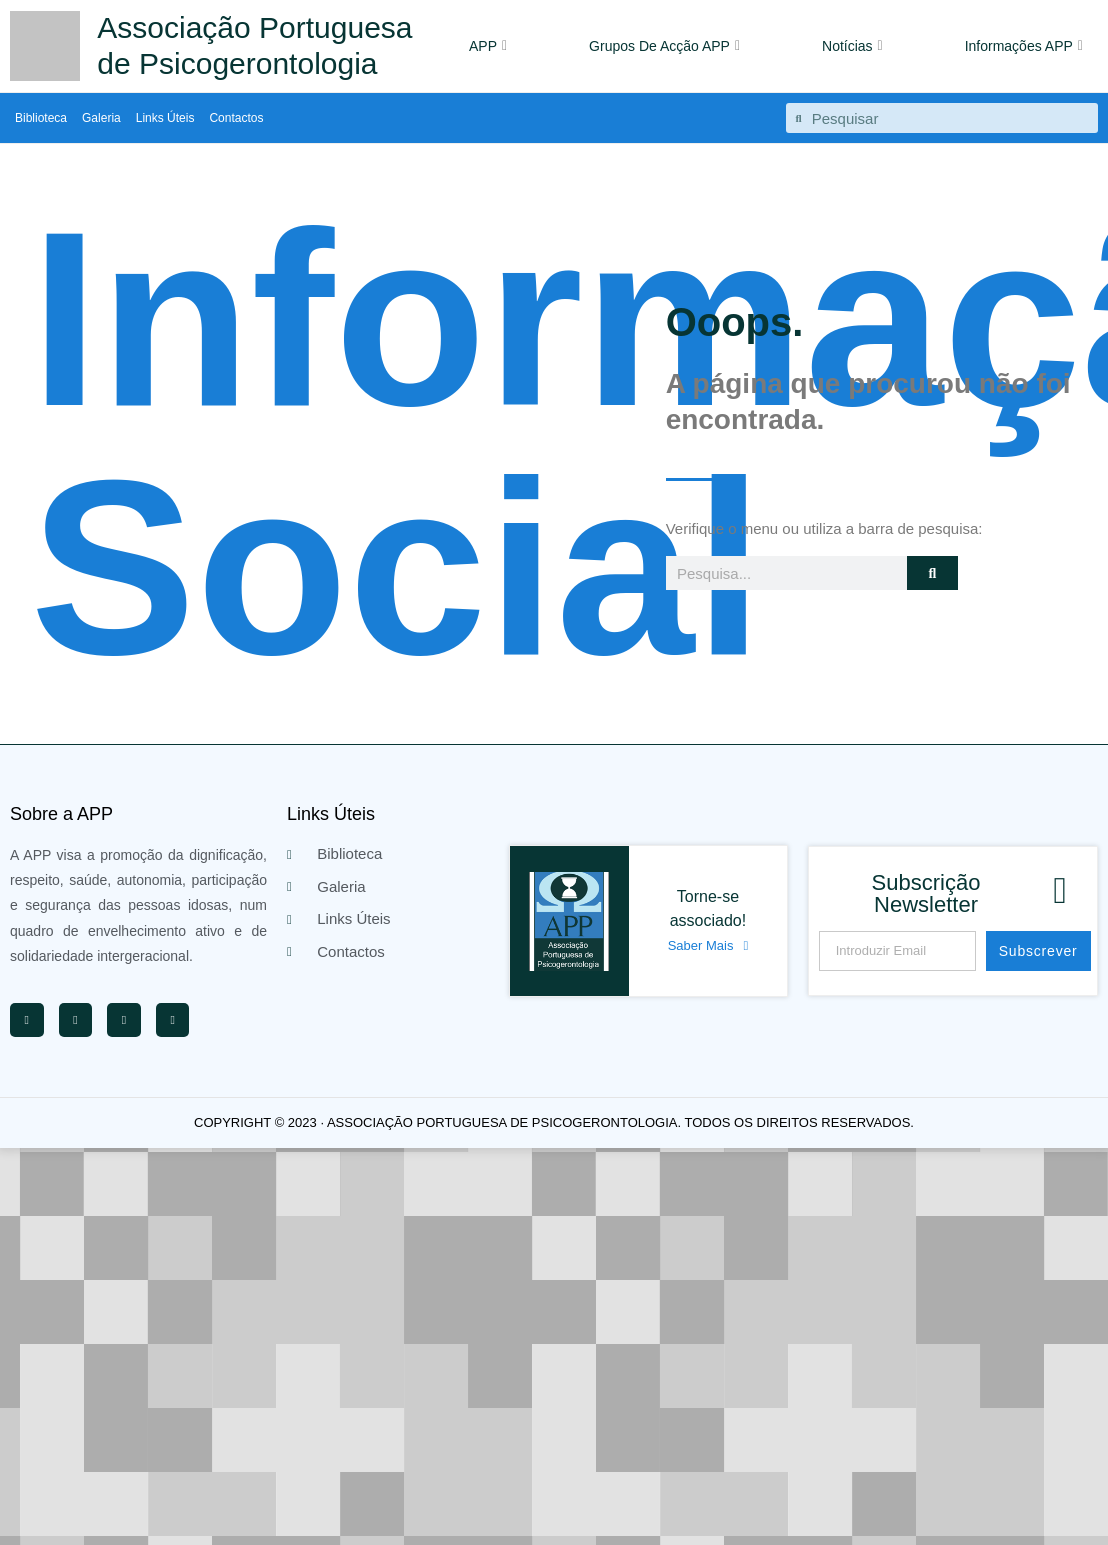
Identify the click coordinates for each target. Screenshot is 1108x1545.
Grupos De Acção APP (664, 46)
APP (488, 46)
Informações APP (1024, 46)
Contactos (236, 118)
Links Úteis (165, 118)
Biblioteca (41, 118)
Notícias (852, 46)
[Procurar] (932, 573)
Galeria (101, 118)
